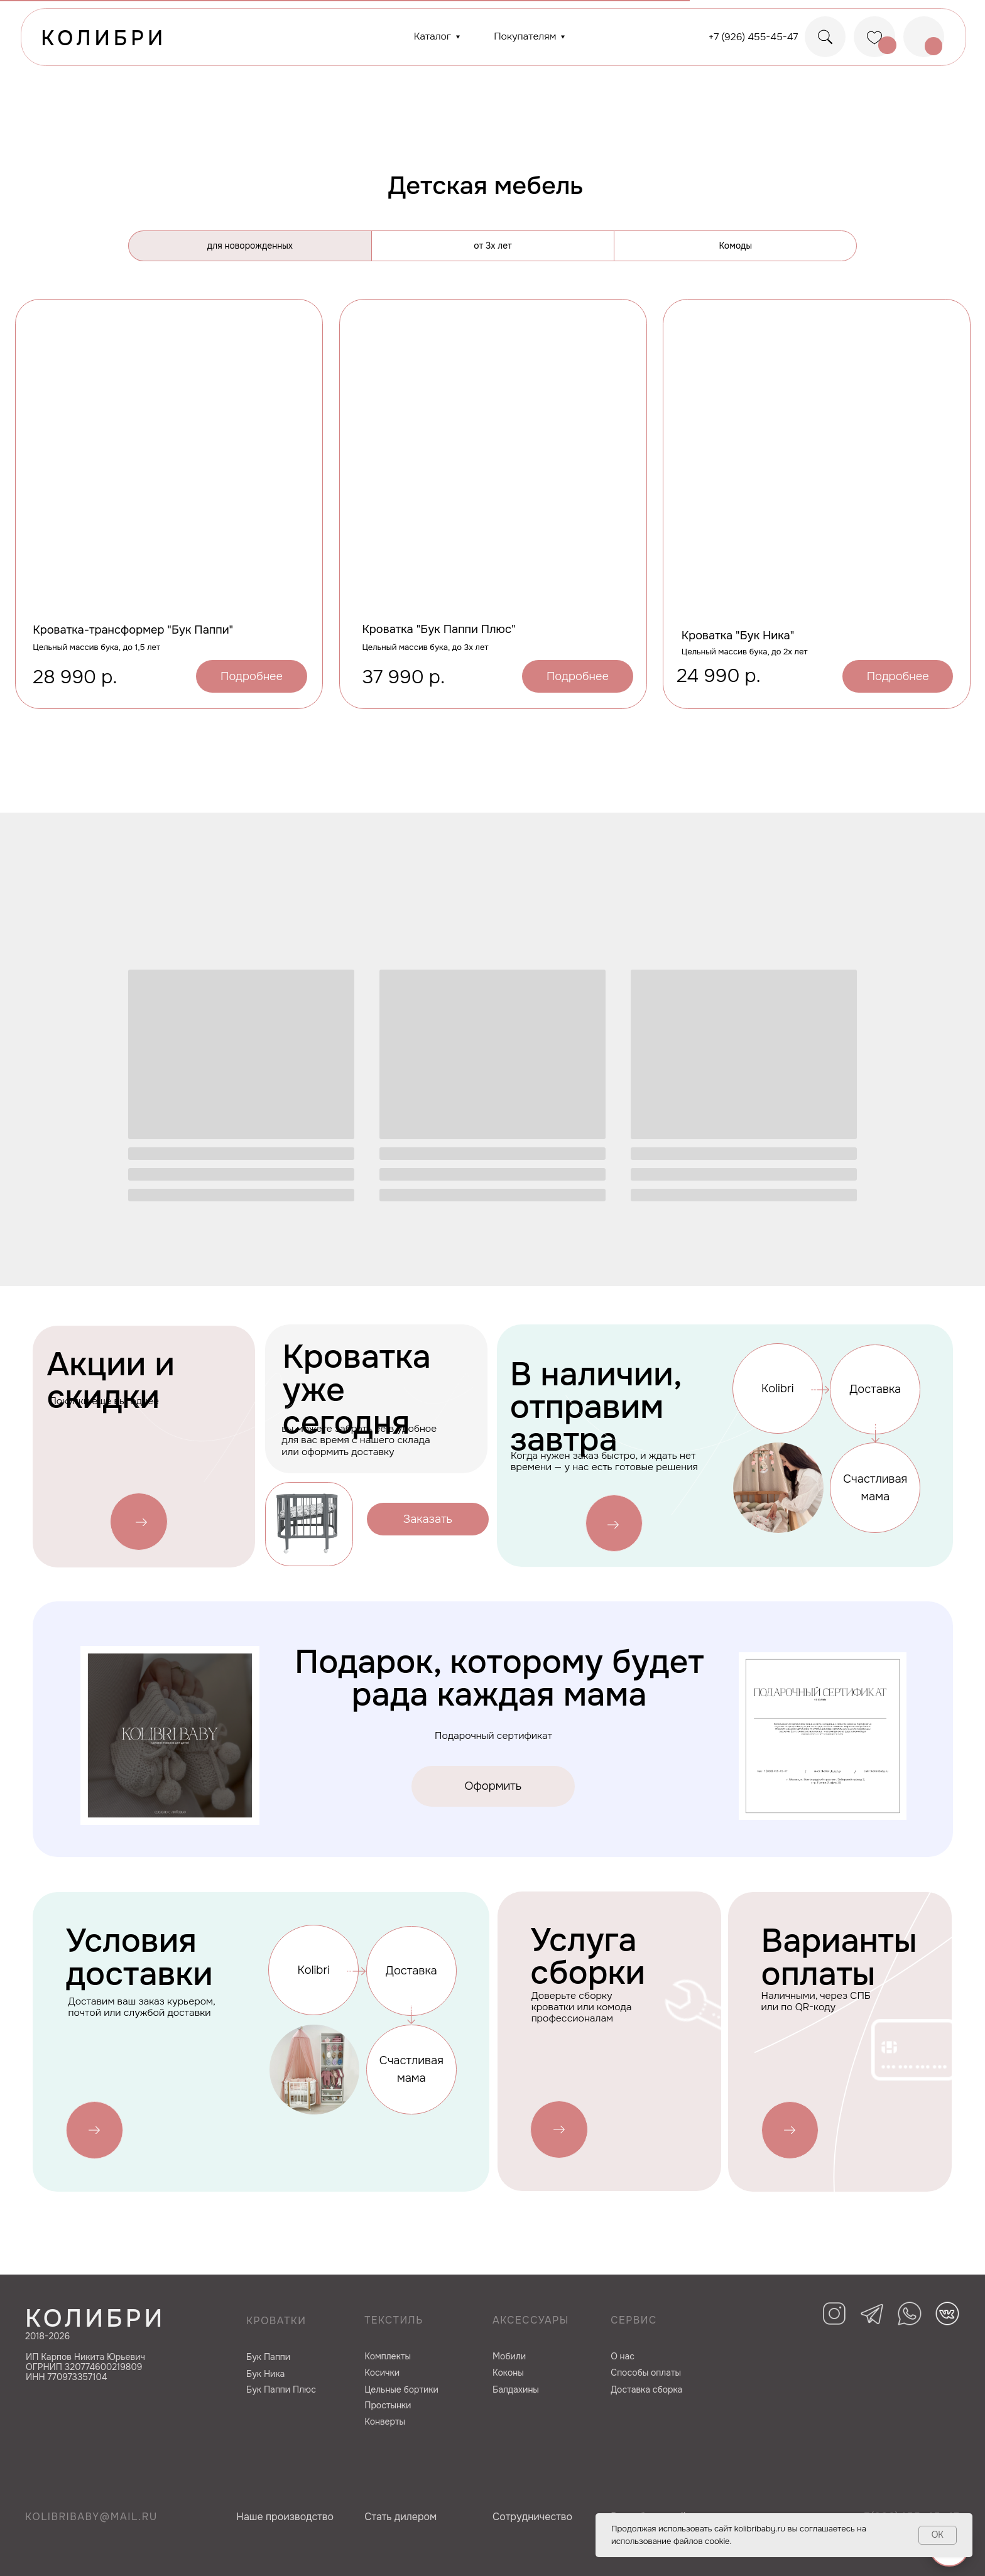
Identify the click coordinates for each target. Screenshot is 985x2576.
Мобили (509, 2356)
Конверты (384, 2421)
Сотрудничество (532, 2516)
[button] (427, 1519)
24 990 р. (719, 676)
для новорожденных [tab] (250, 245)
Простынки (387, 2405)
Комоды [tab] (735, 245)
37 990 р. (403, 677)
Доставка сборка (646, 2389)
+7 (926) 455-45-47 (753, 37)
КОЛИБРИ (103, 38)
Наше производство (285, 2516)
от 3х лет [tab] (492, 245)
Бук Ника (265, 2373)
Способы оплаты (646, 2372)
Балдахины (516, 2389)
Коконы (508, 2372)
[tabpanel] (492, 551)
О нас (622, 2356)
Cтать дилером (400, 2516)
